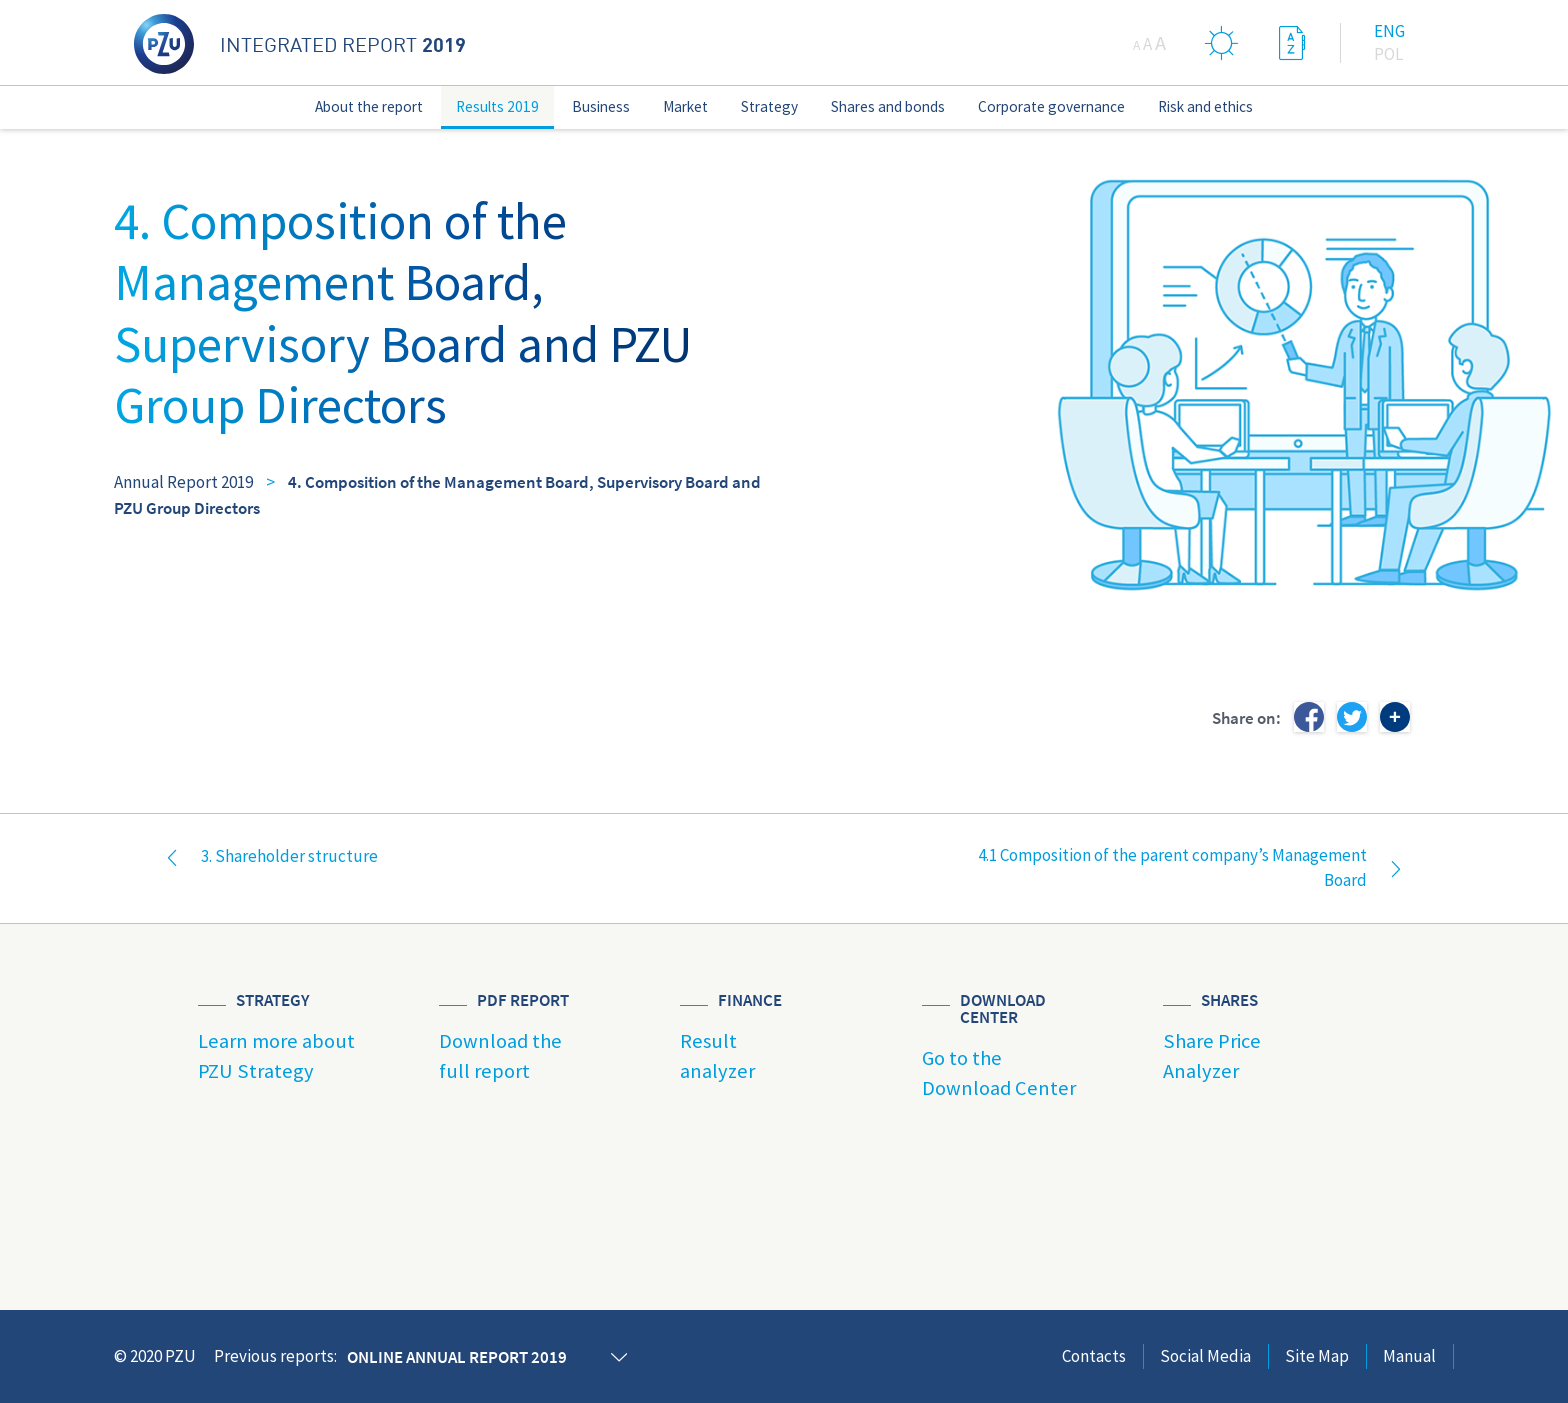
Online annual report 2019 (457, 1357)
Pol (1388, 54)
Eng (1389, 31)
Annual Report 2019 (183, 482)
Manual (1409, 1356)
